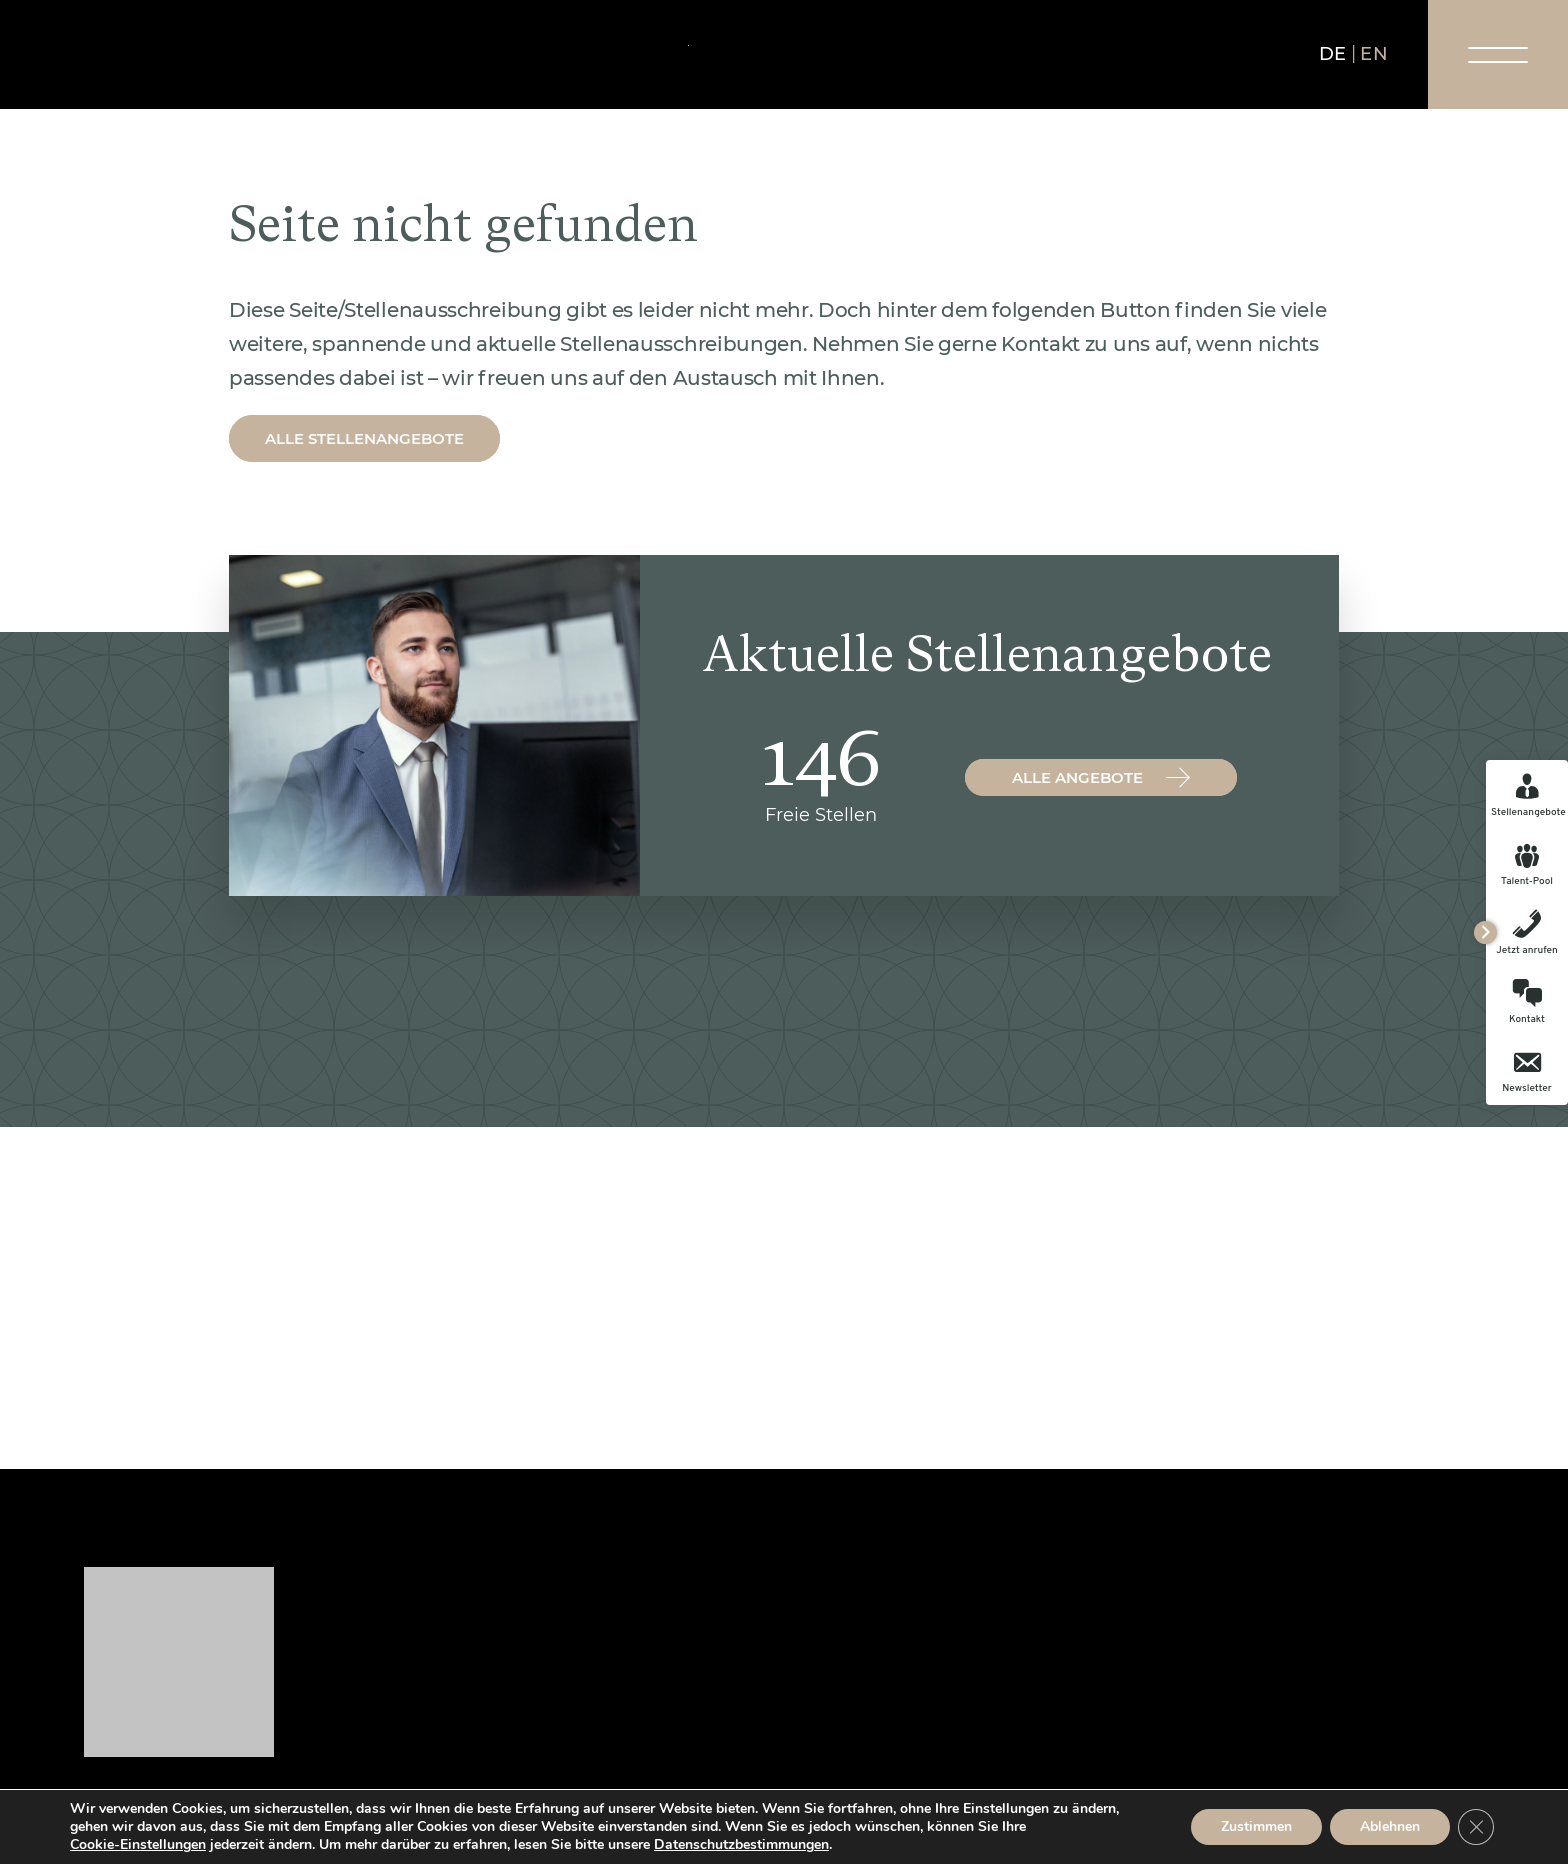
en (1374, 54)
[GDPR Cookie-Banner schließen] (1476, 1827)
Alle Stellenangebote (364, 438)
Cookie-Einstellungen (138, 1845)
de (1333, 54)
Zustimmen (1256, 1826)
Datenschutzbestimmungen (741, 1844)
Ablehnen (1390, 1826)
